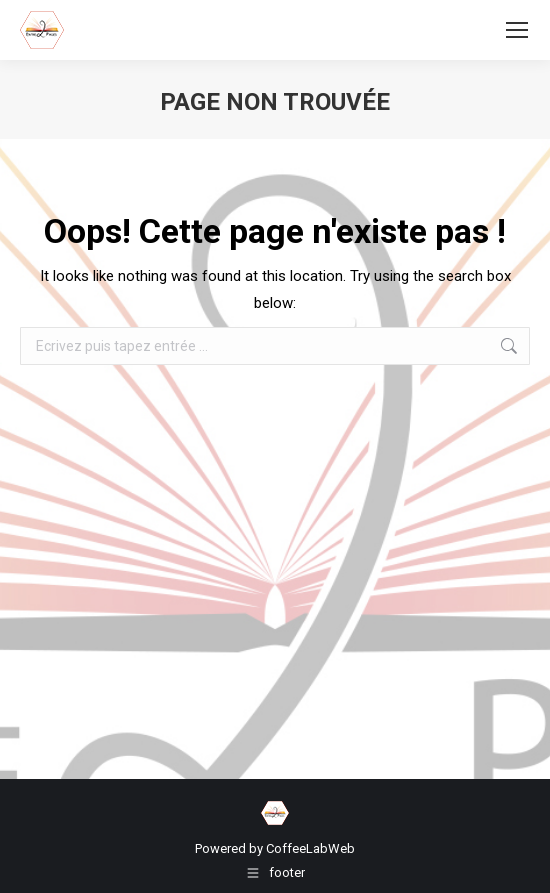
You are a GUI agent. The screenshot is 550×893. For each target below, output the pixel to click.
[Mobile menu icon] (517, 30)
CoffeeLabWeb (310, 848)
